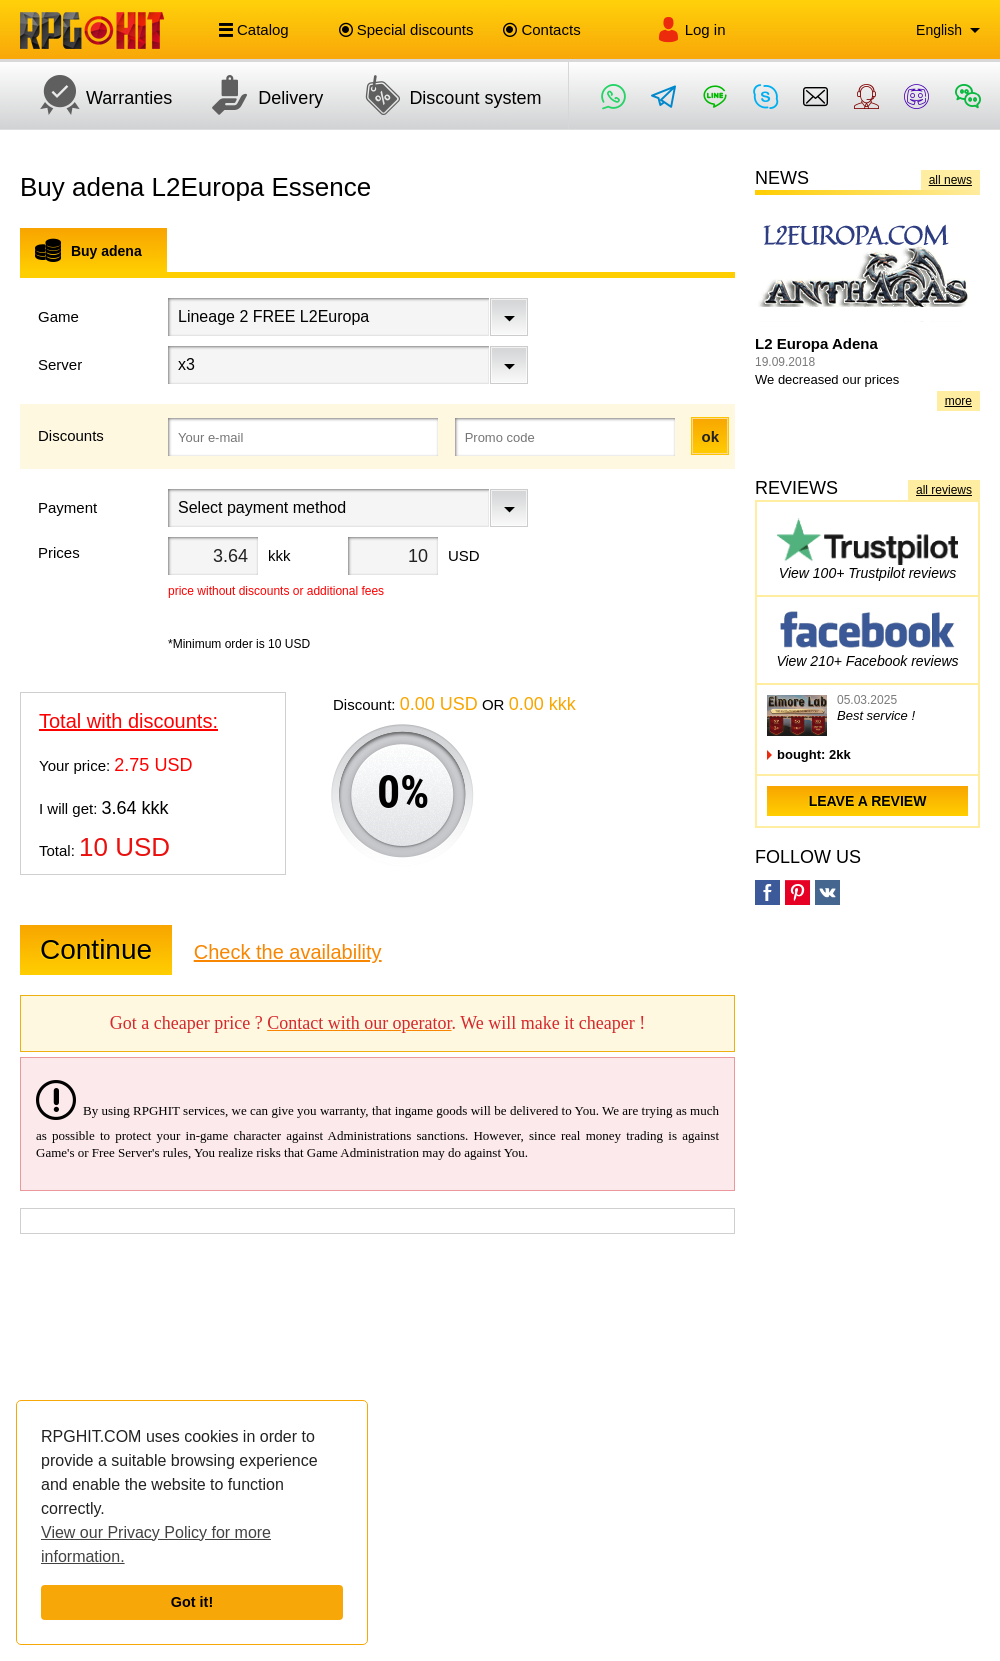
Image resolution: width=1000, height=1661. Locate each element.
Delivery (257, 95)
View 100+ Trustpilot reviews (867, 548)
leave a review (868, 801)
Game (58, 316)
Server (60, 364)
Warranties (96, 95)
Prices (59, 552)
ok (710, 436)
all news (950, 180)
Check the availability (288, 952)
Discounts (71, 435)
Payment (67, 507)
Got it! (192, 1602)
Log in (691, 29)
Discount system (442, 95)
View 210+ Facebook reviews (867, 636)
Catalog (254, 30)
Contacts (541, 29)
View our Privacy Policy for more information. (156, 1544)
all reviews (944, 490)
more (958, 401)
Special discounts (406, 29)
